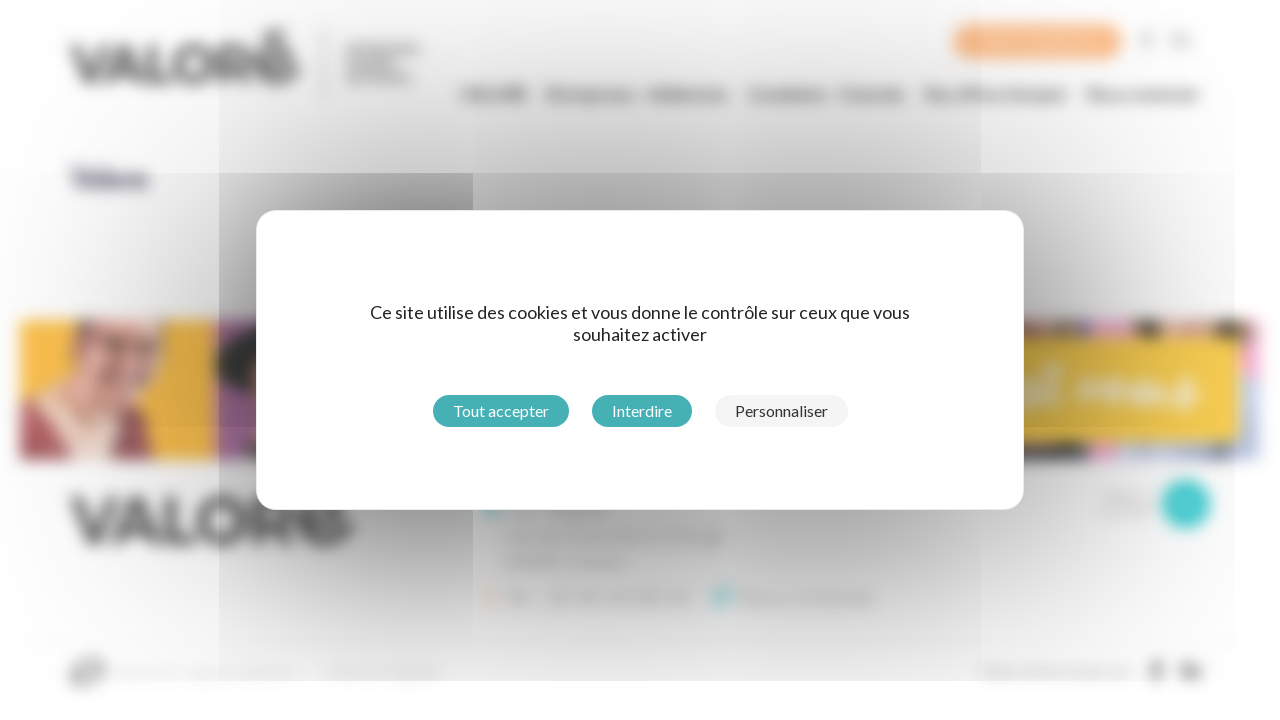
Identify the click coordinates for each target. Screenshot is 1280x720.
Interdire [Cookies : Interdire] (642, 410)
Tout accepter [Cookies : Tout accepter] (501, 410)
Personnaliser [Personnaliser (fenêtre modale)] (781, 410)
